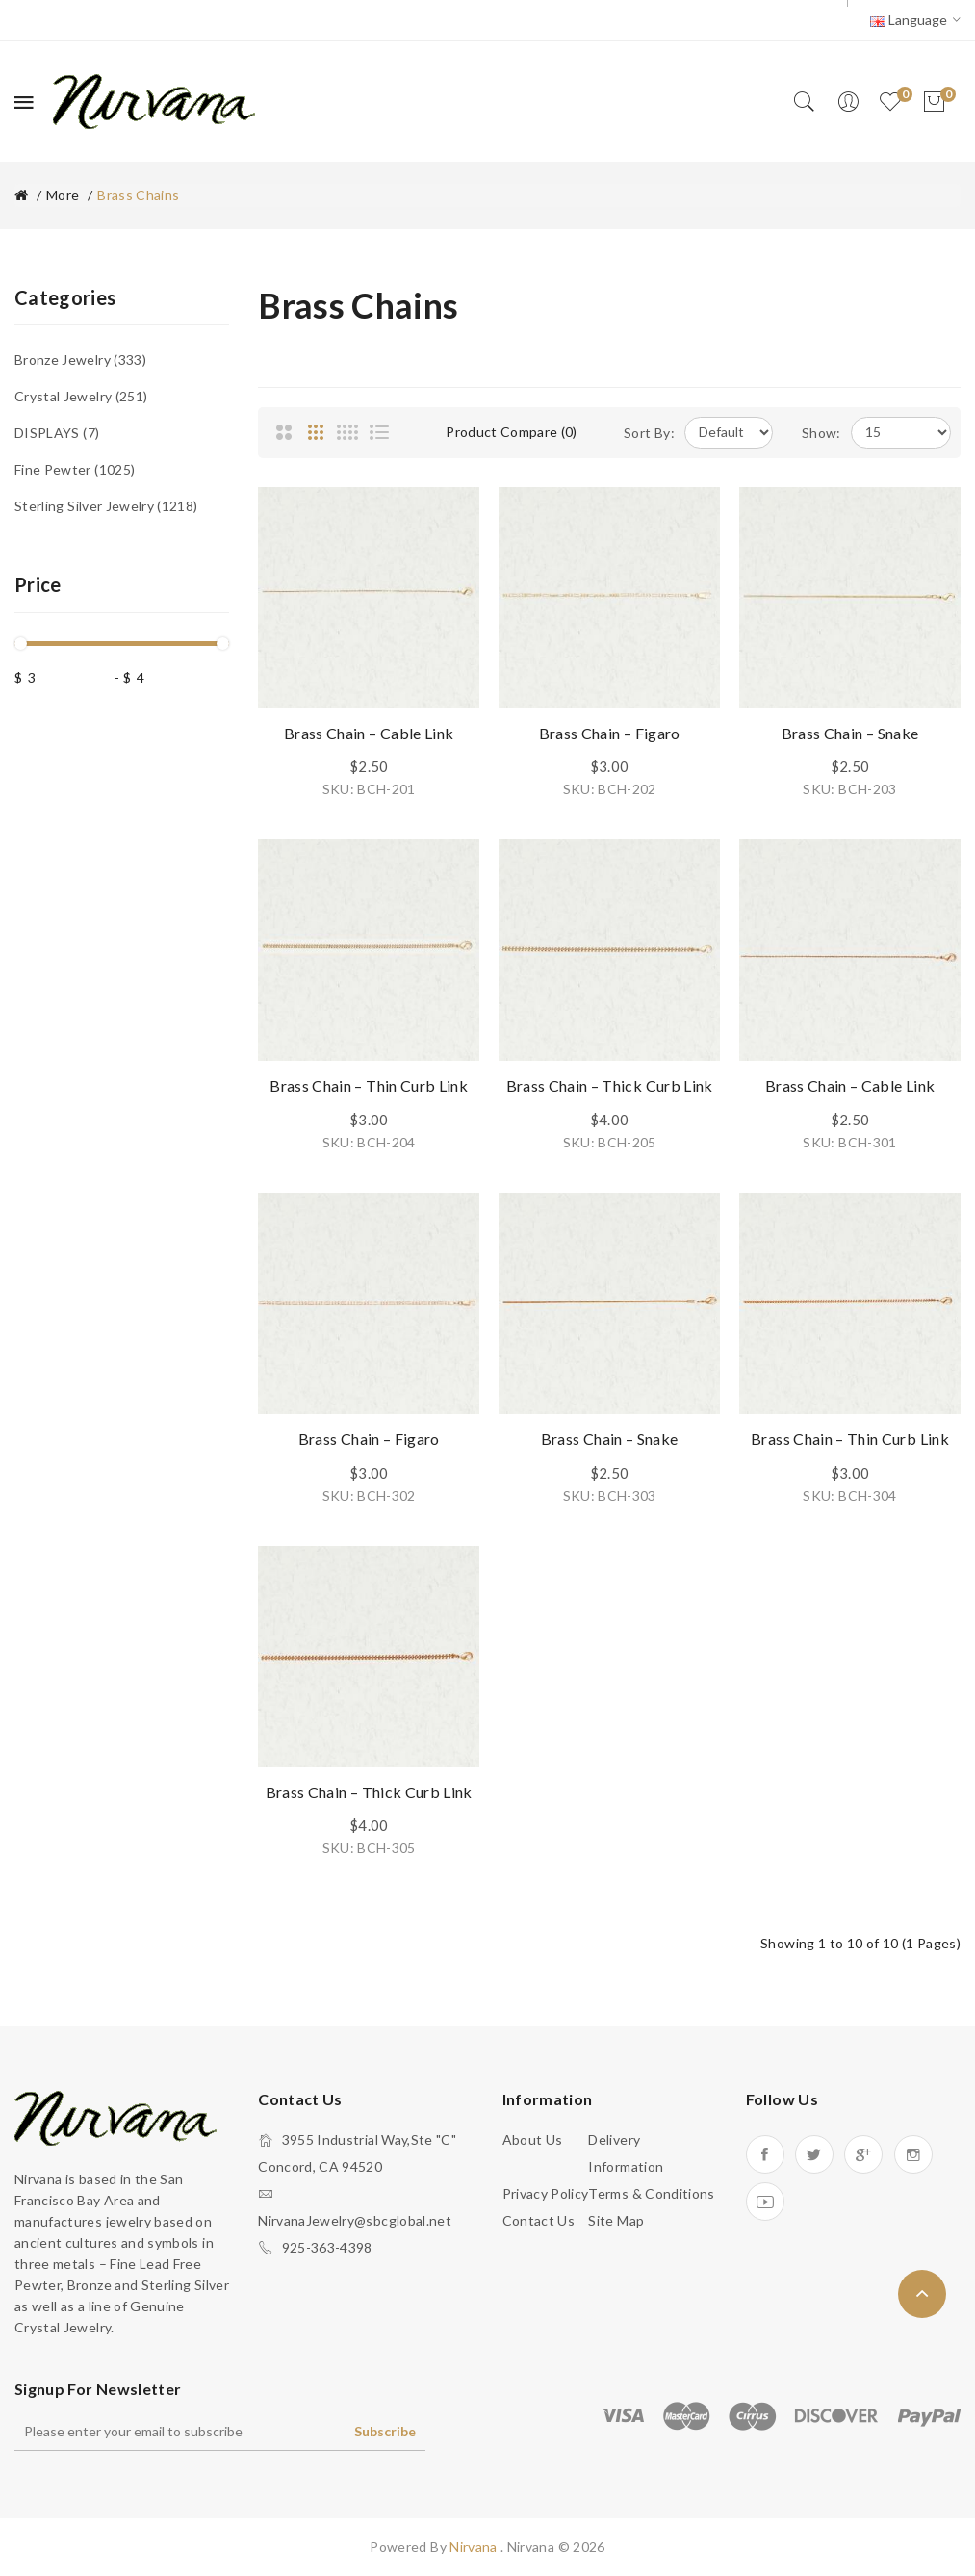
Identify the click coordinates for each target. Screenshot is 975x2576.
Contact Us (539, 2220)
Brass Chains (138, 195)
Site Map (616, 2220)
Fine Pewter (74, 469)
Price (38, 584)
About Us (532, 2139)
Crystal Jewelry (80, 396)
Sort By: (649, 433)
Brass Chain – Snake (850, 733)
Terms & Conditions (651, 2193)
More (62, 195)
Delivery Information (625, 2153)
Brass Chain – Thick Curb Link (609, 1085)
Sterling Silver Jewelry (106, 506)
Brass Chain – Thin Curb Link (368, 1085)
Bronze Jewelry (80, 359)
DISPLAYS (56, 433)
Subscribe (385, 2431)
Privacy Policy (545, 2193)
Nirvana (474, 2546)
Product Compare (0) (511, 432)
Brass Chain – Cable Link (368, 733)
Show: (821, 433)
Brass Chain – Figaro (609, 733)
